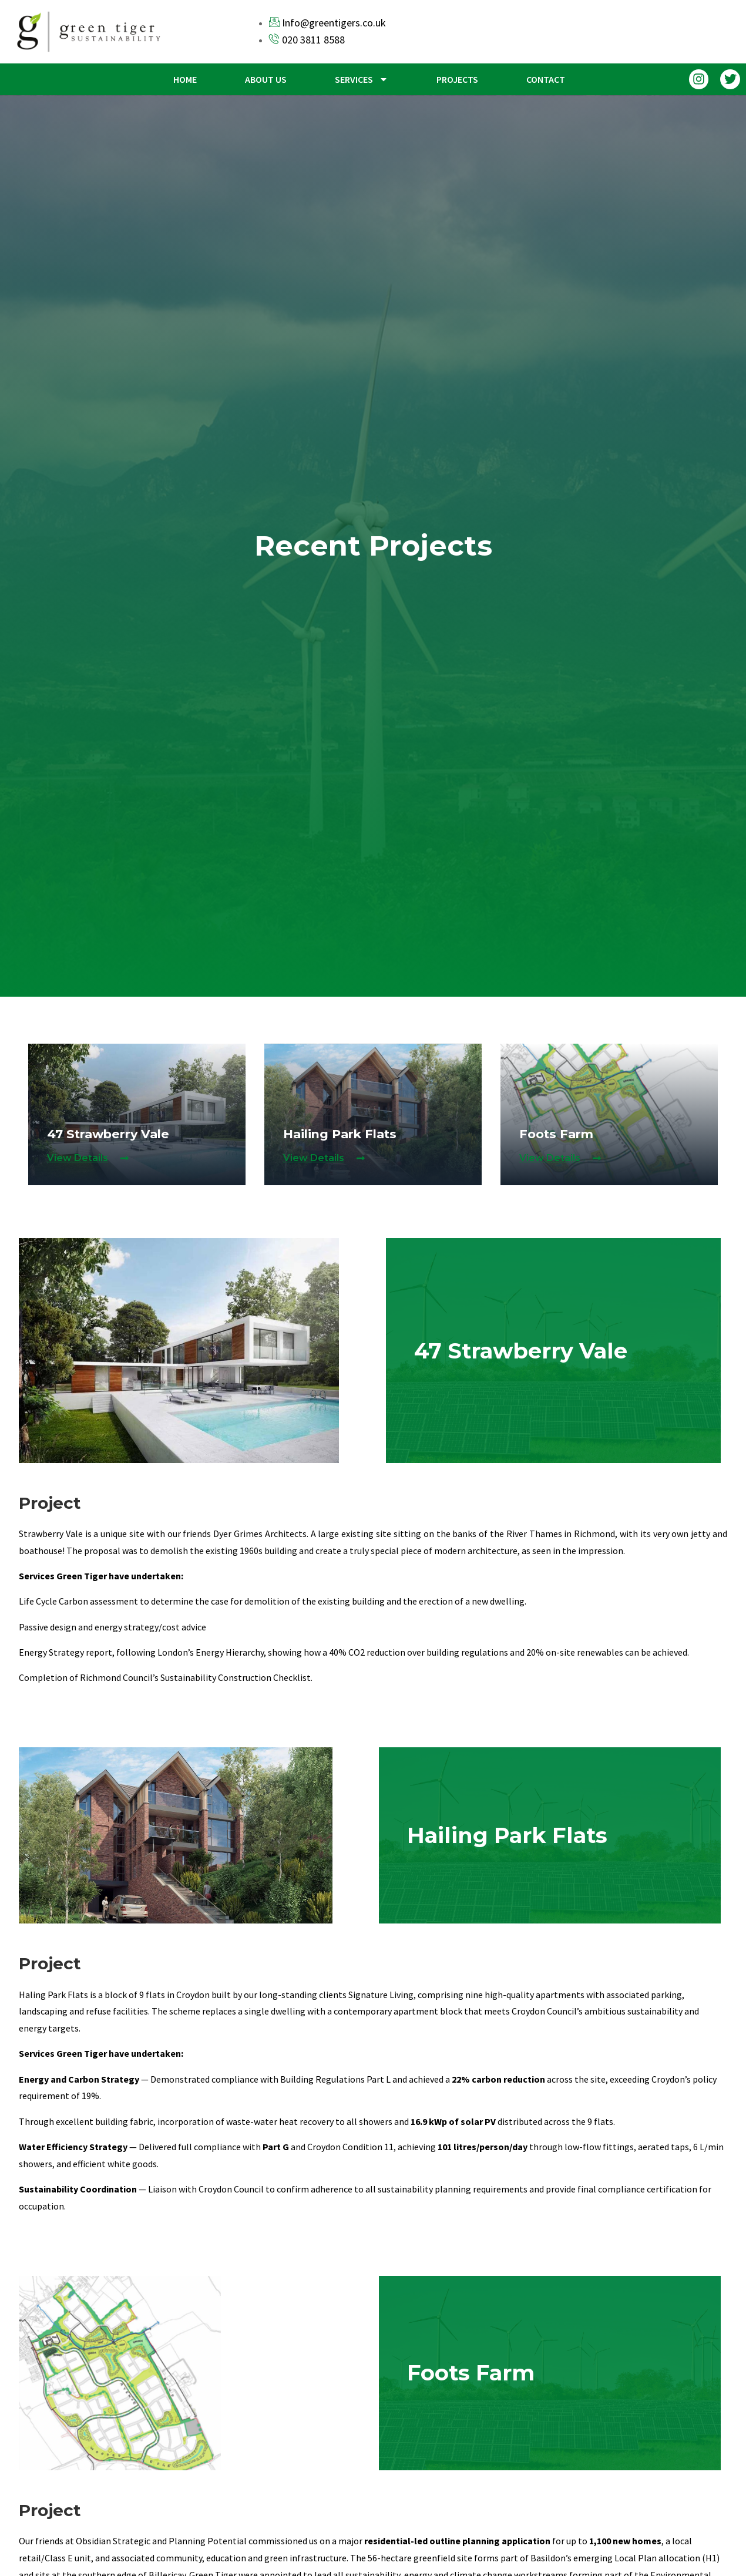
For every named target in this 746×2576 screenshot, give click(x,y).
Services (361, 79)
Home (185, 79)
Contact (545, 79)
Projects (457, 79)
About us (266, 79)
